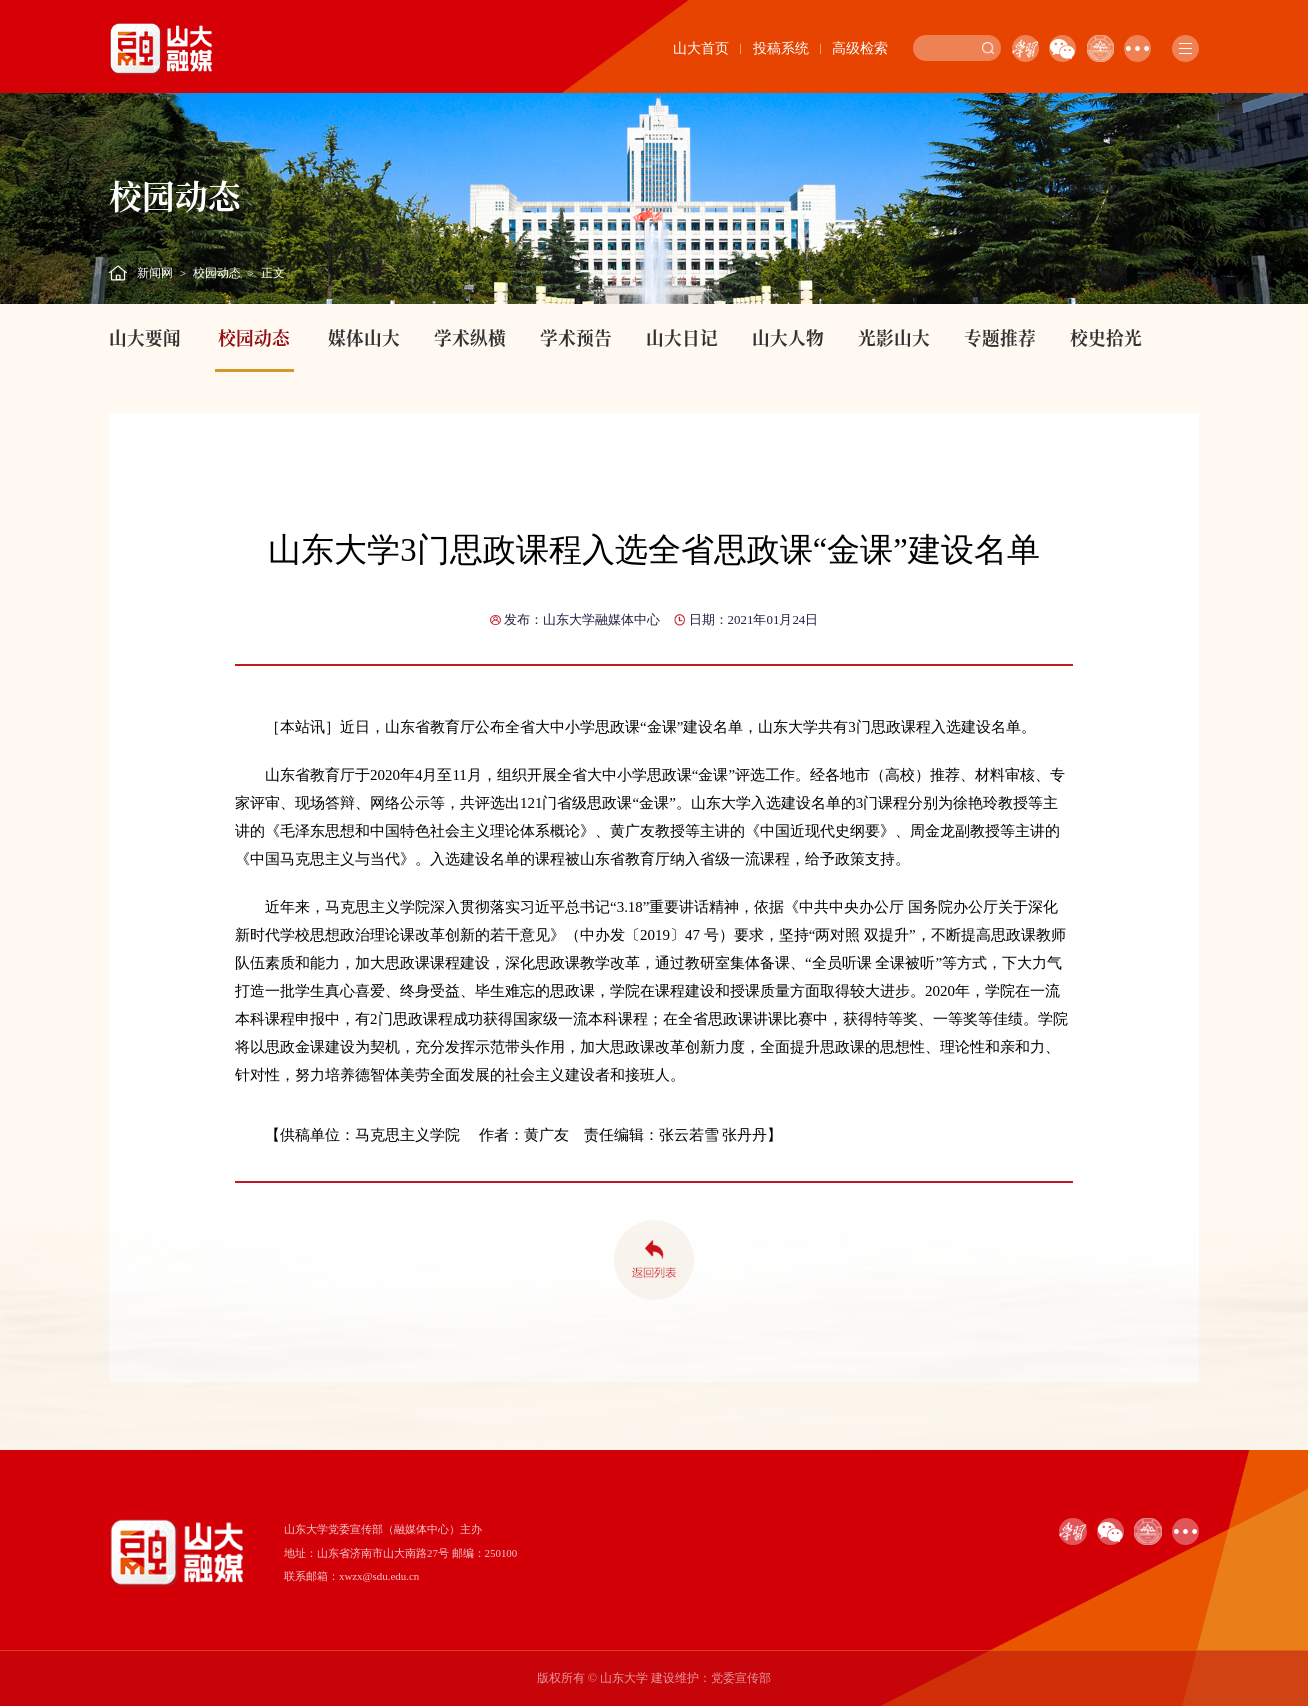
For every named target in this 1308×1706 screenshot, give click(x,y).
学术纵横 (470, 337)
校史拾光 (1106, 337)
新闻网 (155, 273)
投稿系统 (781, 48)
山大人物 (788, 337)
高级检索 (860, 48)
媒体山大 (364, 337)
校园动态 (217, 273)
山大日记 (682, 337)
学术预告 (576, 337)
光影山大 (894, 337)
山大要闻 (145, 337)
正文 (273, 273)
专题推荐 (1000, 337)
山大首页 (701, 48)
